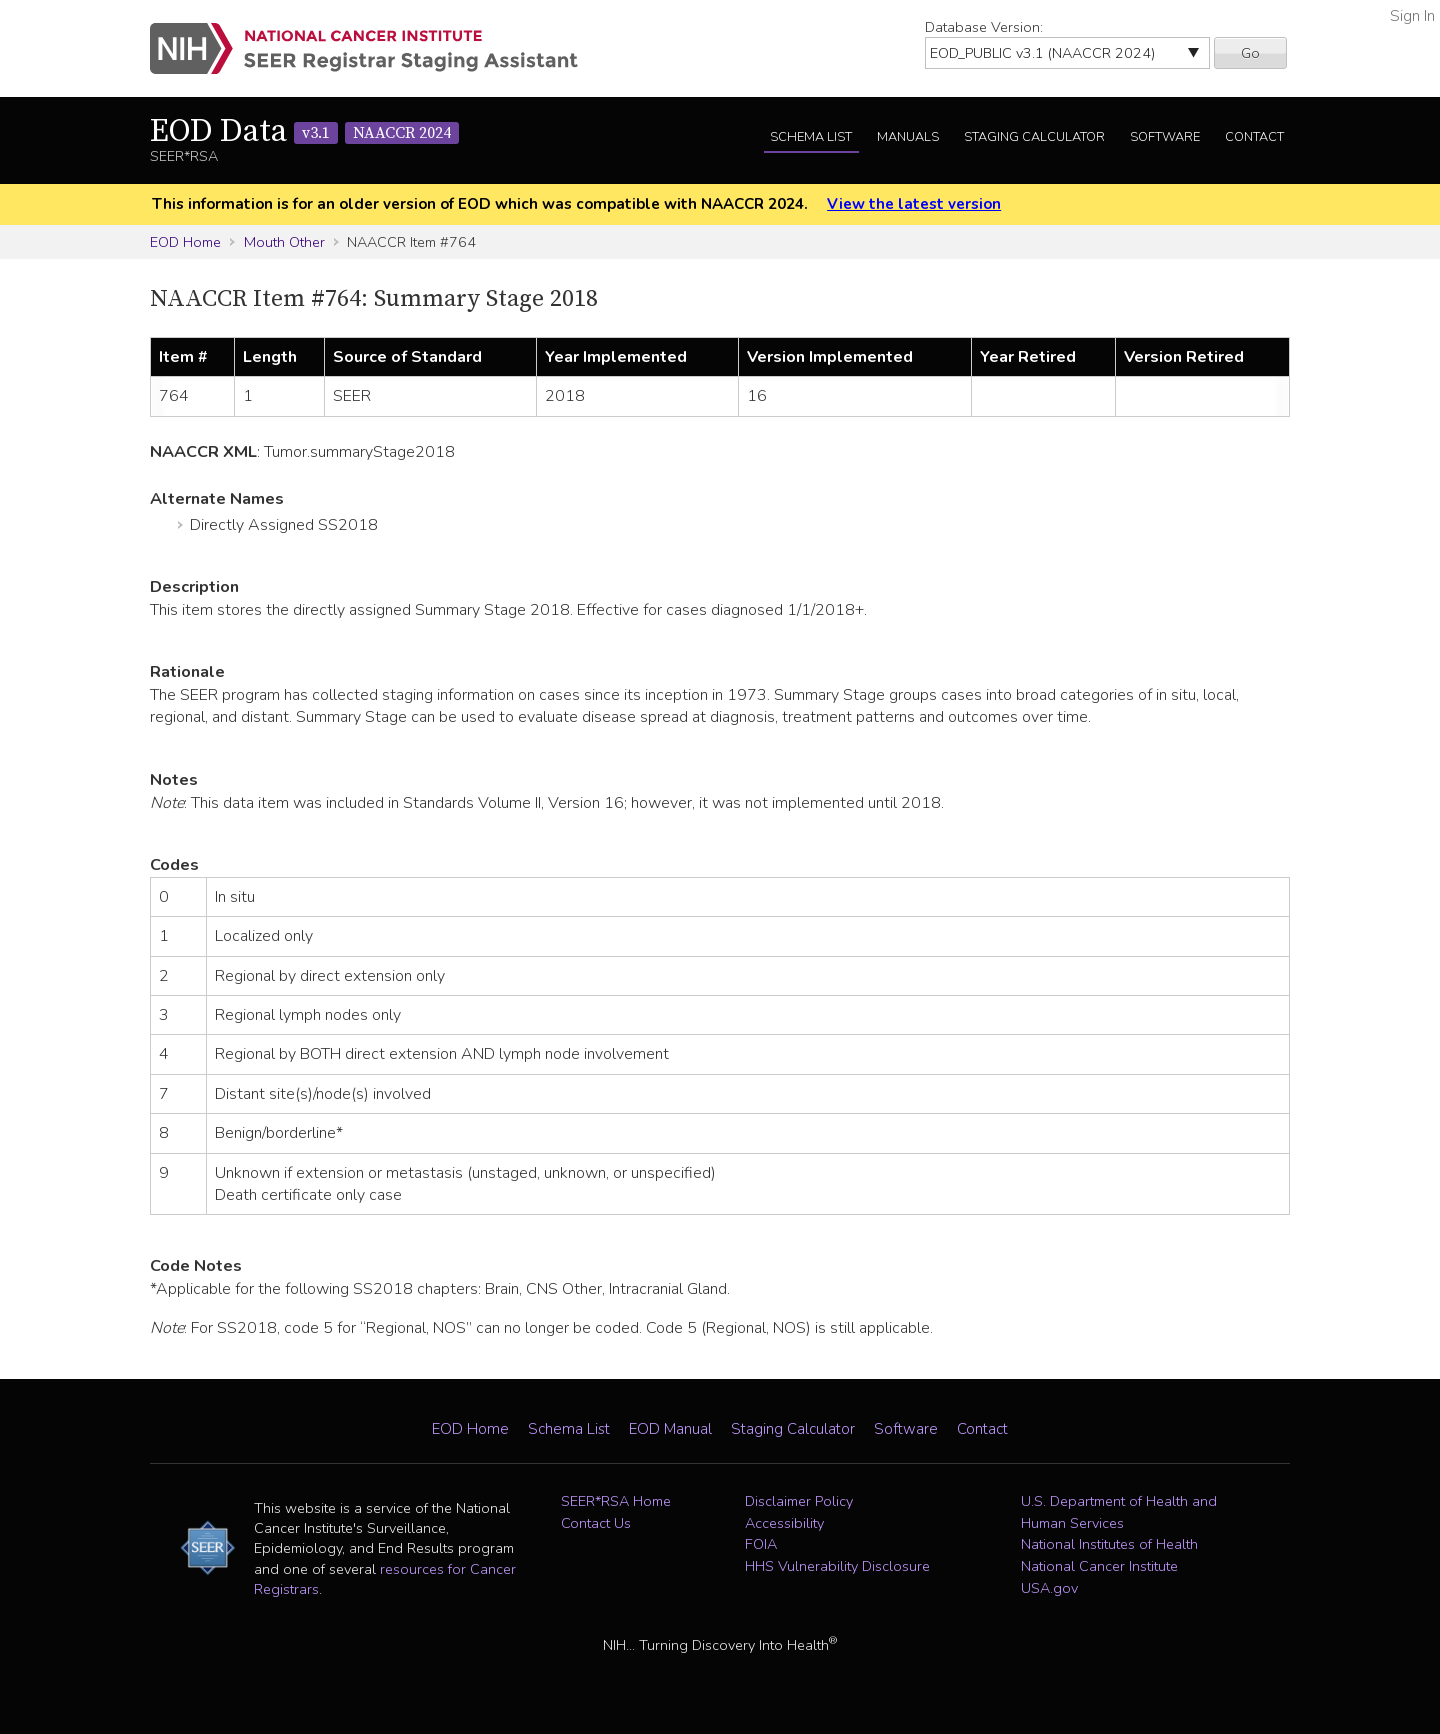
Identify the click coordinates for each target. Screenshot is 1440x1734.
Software (1165, 137)
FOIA (761, 1544)
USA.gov (1049, 1588)
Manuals (908, 137)
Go (1250, 53)
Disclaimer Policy (799, 1501)
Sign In (1412, 16)
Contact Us (596, 1523)
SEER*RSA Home (616, 1501)
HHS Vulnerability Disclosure (837, 1566)
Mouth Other (284, 242)
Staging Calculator (1034, 137)
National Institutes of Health (1109, 1544)
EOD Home (185, 242)
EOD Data (304, 132)
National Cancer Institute (1099, 1566)
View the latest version (914, 204)
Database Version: (984, 27)
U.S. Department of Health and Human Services (1119, 1512)
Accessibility (784, 1523)
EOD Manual (670, 1429)
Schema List (811, 137)
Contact (1254, 137)
